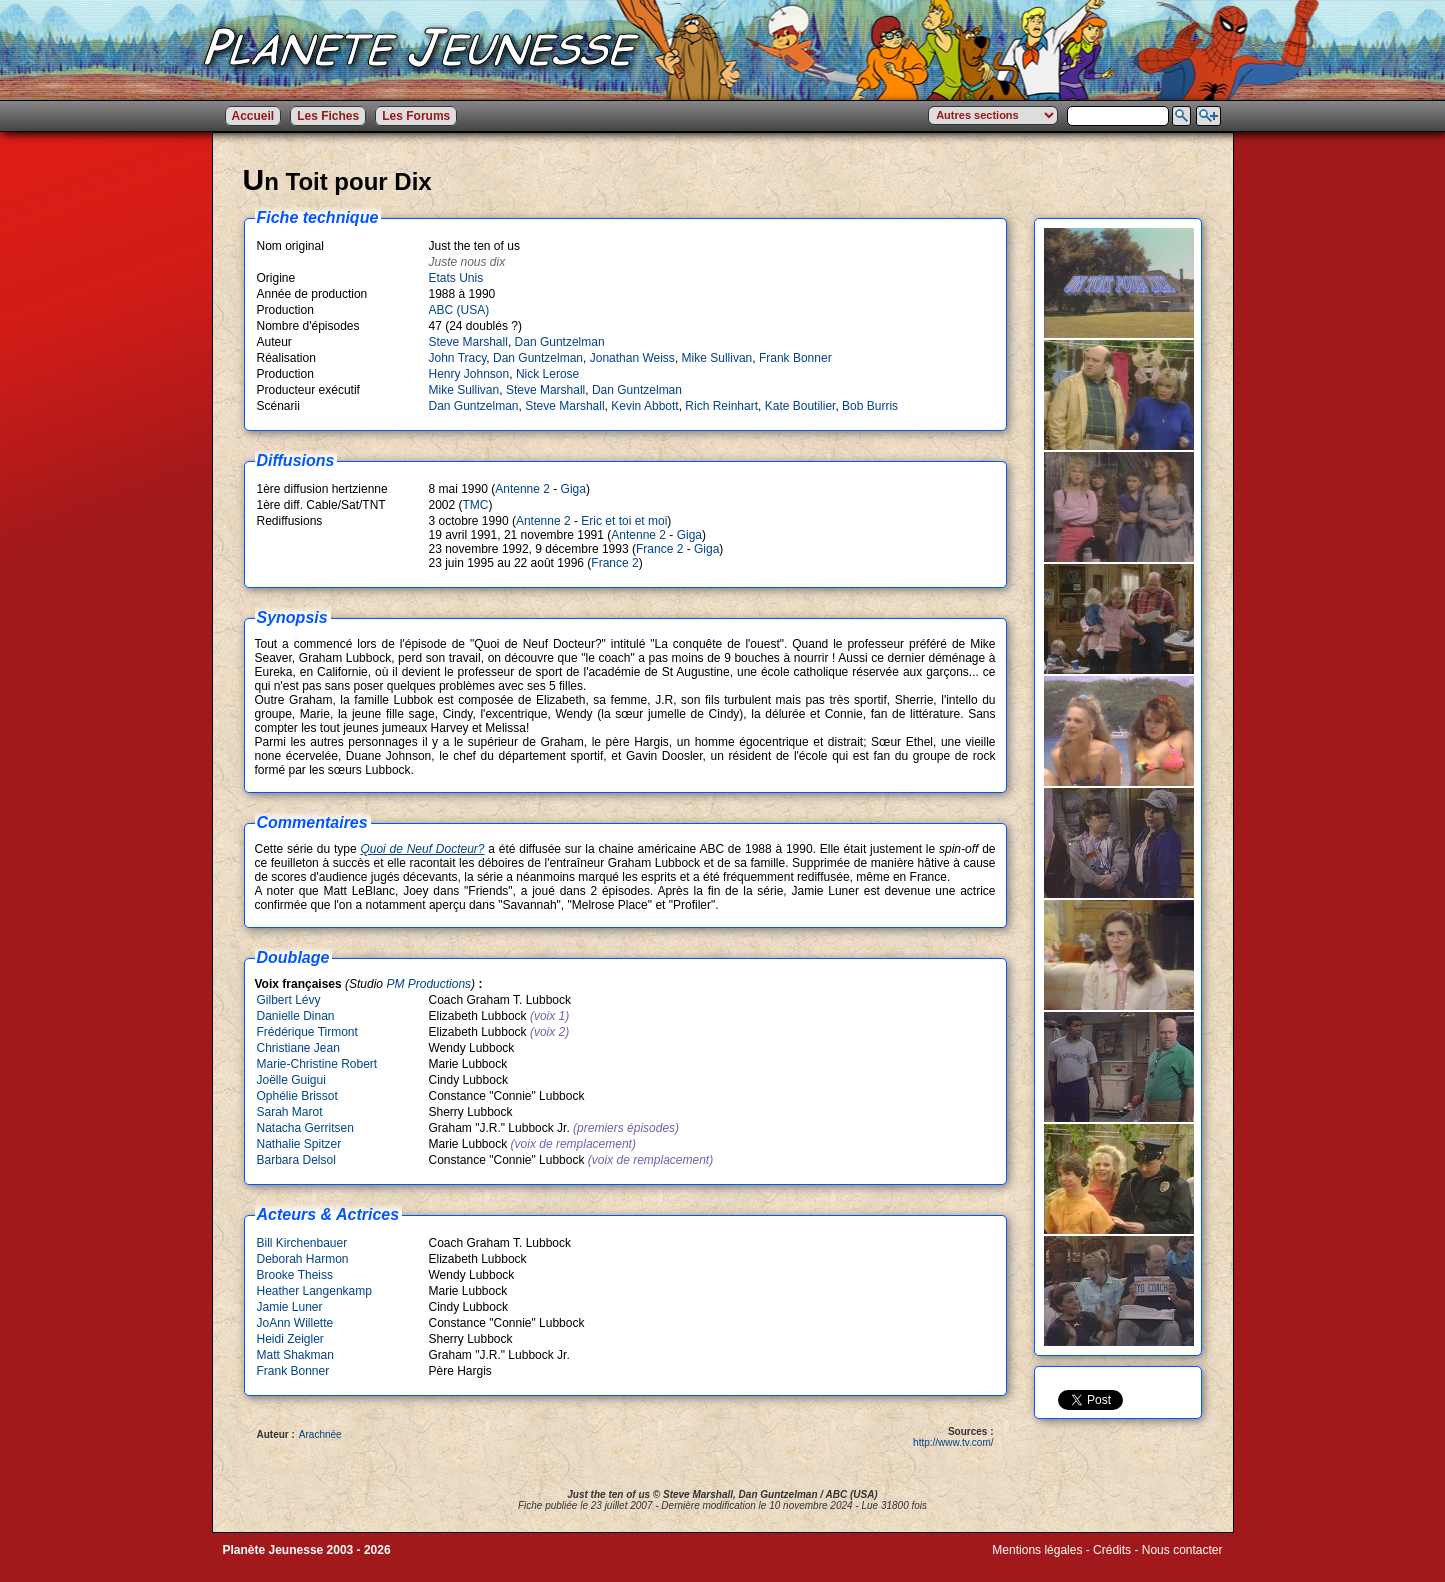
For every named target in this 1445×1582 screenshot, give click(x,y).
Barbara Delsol (296, 1160)
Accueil (253, 116)
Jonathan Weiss (632, 358)
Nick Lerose (547, 374)
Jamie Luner (290, 1307)
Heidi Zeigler (290, 1339)
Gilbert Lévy (289, 1000)
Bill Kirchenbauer (302, 1243)
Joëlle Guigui (291, 1080)
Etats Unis (456, 278)
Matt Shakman (295, 1355)
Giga (573, 489)
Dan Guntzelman (560, 342)
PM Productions (428, 984)
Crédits (1112, 1550)
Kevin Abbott (644, 406)
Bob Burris (870, 406)
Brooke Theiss (295, 1275)
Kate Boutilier (800, 406)
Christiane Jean (298, 1048)
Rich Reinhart (721, 406)
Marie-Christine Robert (317, 1064)
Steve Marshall (468, 342)
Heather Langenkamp (314, 1291)
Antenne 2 (522, 489)
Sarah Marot (290, 1112)
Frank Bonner (795, 358)
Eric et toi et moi (624, 521)
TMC (476, 505)
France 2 (659, 549)
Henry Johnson (469, 374)
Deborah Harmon (303, 1259)
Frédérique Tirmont (307, 1032)
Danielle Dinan (296, 1016)
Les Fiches (328, 116)
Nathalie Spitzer (299, 1144)
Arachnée (320, 1434)
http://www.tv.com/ (953, 1442)
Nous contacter (1182, 1550)
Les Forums (416, 116)
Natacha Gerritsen (305, 1128)
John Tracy (458, 358)
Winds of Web (1029, 1564)
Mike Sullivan (717, 358)
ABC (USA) (459, 310)
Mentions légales (1037, 1550)
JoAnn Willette (295, 1323)
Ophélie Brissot (297, 1096)
